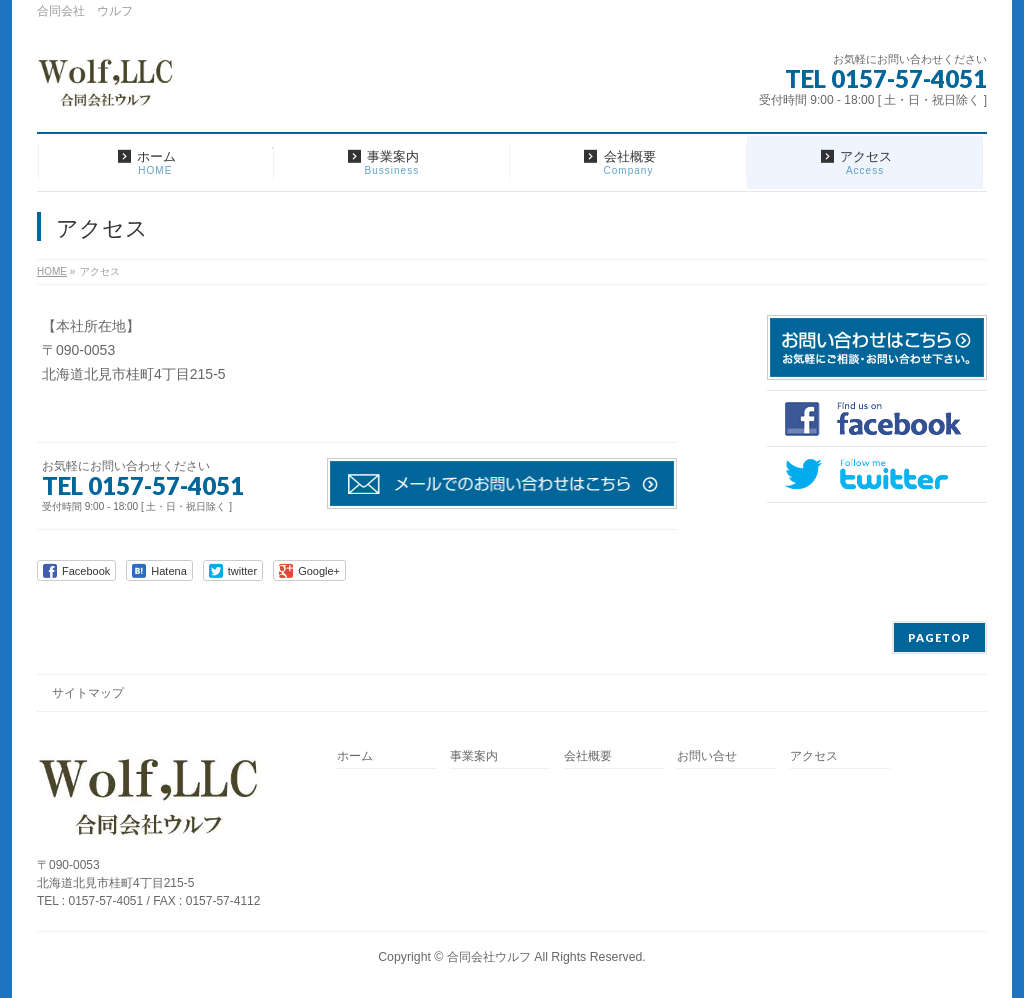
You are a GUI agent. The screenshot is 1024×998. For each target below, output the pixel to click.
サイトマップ (88, 693)
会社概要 (588, 756)
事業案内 (474, 756)
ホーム (355, 756)
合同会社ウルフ (489, 957)
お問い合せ (707, 756)
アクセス (814, 756)
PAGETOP (939, 637)
